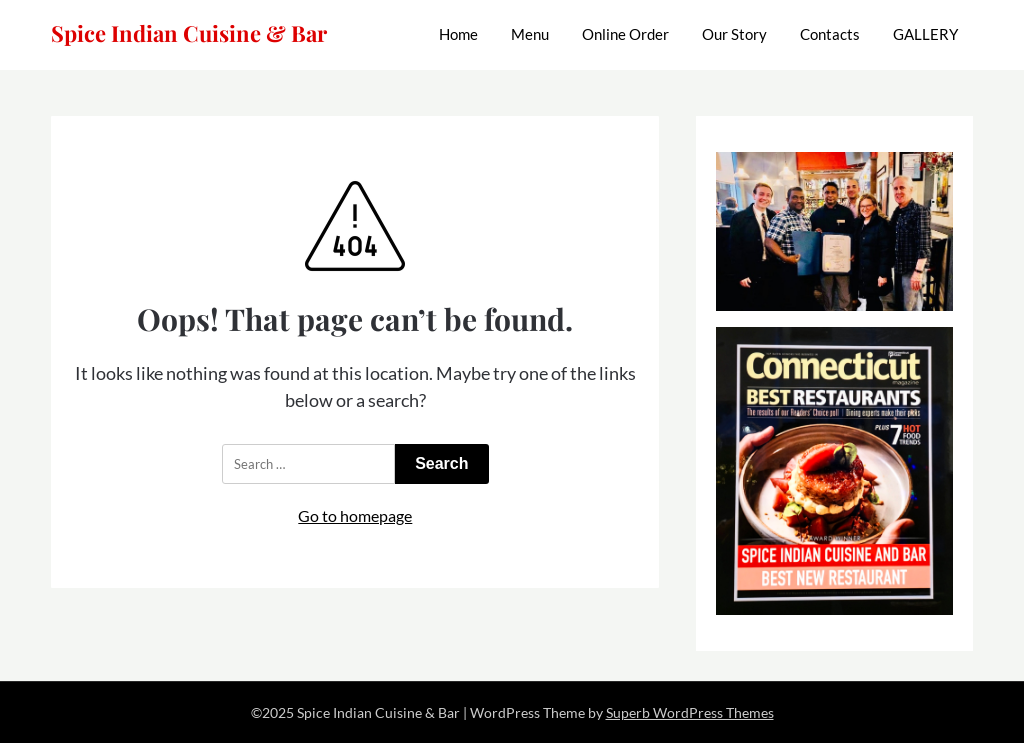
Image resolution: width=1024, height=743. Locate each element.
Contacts (830, 34)
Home (458, 34)
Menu (530, 34)
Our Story (734, 34)
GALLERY (925, 34)
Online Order (625, 34)
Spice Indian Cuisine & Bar (189, 33)
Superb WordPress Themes (690, 712)
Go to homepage (355, 515)
